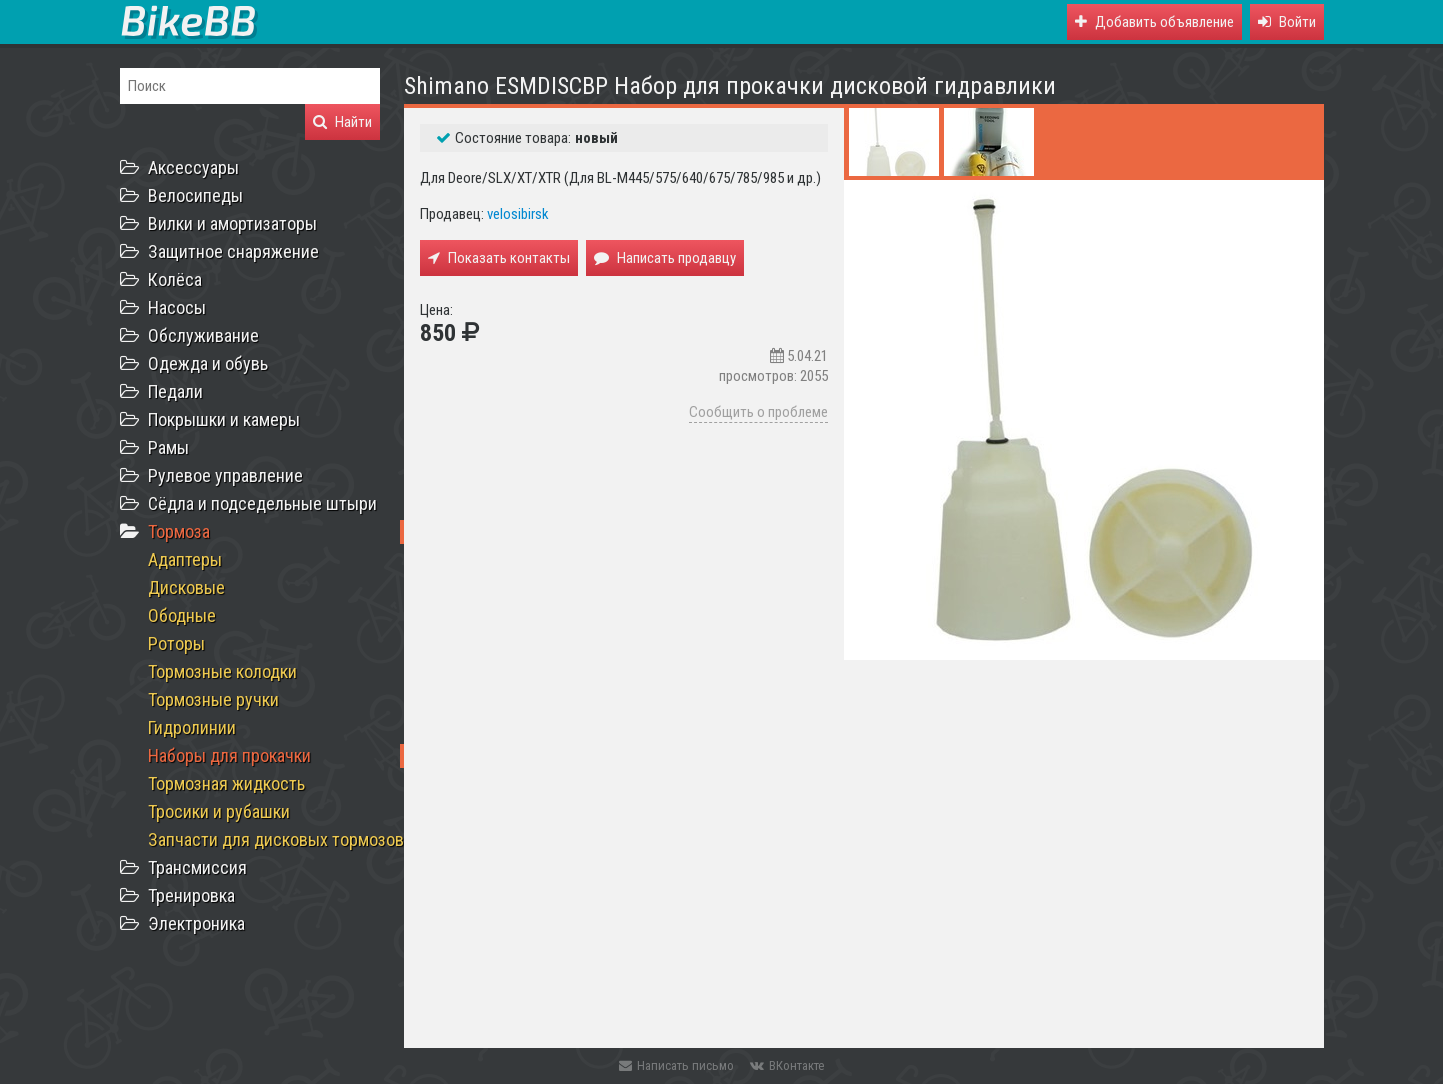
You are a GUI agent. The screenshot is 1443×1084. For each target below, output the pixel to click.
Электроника (196, 923)
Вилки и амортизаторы (232, 223)
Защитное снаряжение (233, 251)
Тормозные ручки (213, 699)
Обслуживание (203, 335)
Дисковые (186, 587)
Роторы (176, 643)
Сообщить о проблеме (758, 412)
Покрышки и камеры (224, 419)
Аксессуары (193, 167)
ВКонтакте (787, 1065)
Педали (175, 391)
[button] (1287, 22)
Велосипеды (195, 195)
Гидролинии (192, 727)
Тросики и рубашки (219, 811)
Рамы (168, 447)
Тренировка (191, 895)
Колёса (175, 279)
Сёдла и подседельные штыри (262, 503)
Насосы (177, 307)
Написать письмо (676, 1065)
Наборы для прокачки (229, 755)
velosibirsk (518, 214)
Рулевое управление (225, 475)
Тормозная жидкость (226, 783)
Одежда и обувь (208, 363)
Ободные (182, 615)
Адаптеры (185, 559)
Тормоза (179, 531)
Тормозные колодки (222, 671)
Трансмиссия (197, 867)
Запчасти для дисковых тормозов (276, 839)
